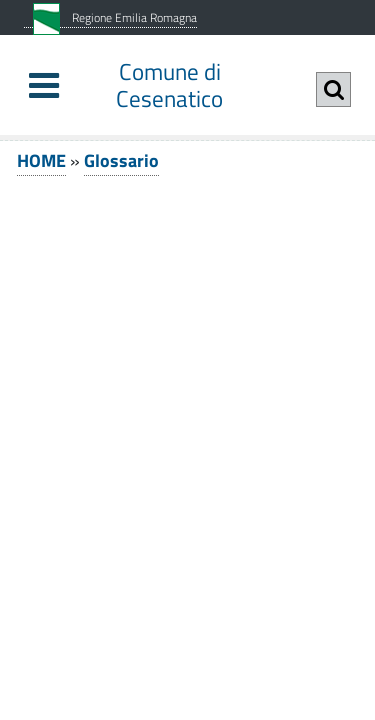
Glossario (121, 160)
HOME (41, 160)
